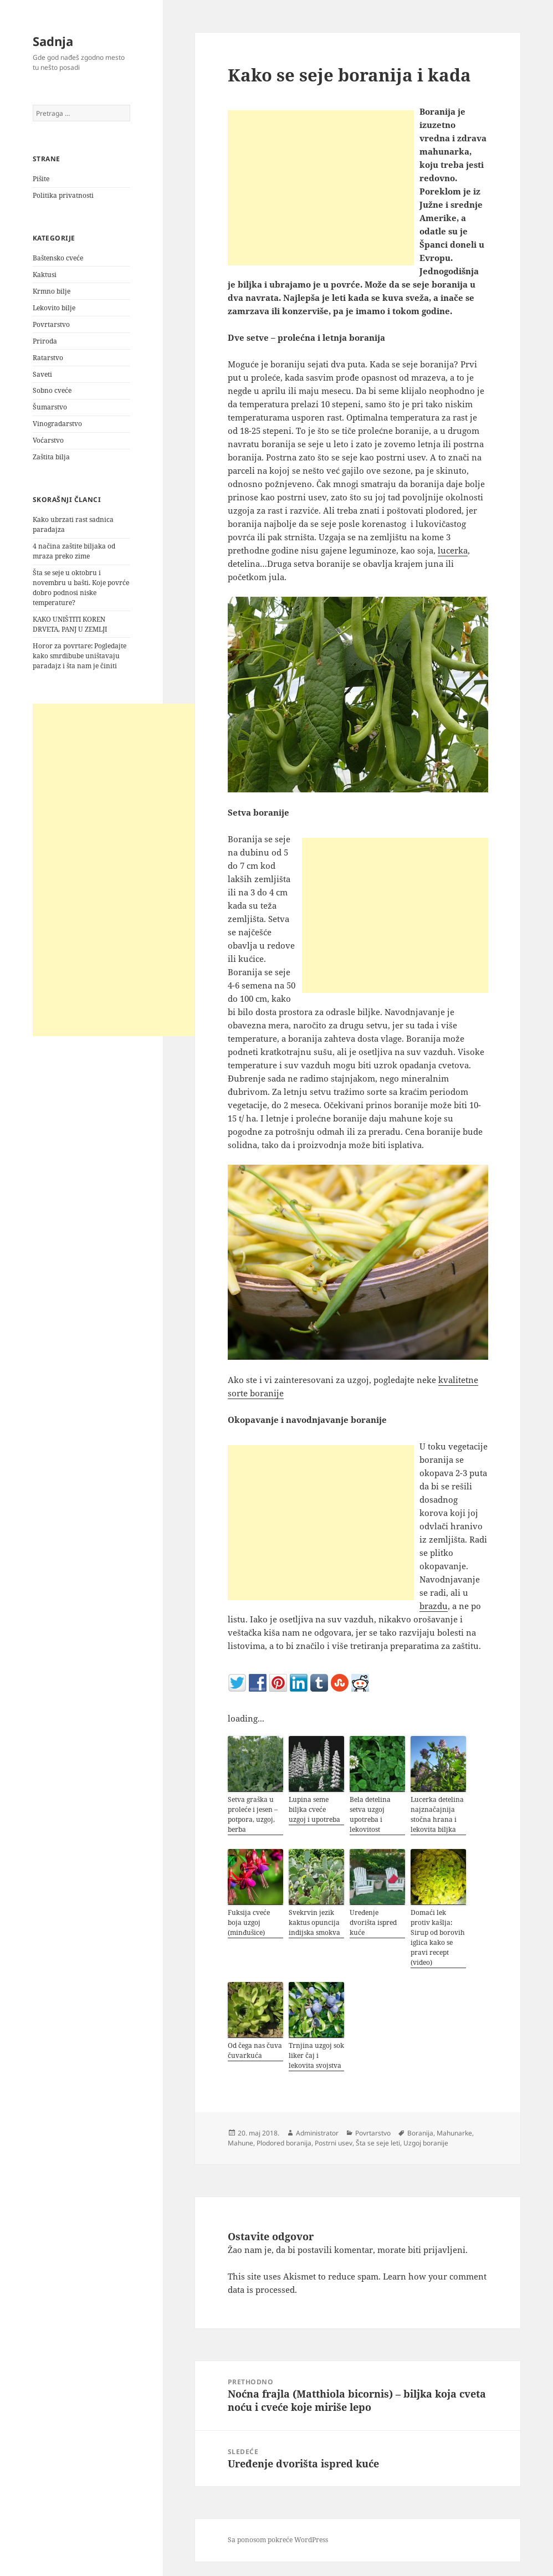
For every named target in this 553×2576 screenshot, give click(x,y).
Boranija (420, 2133)
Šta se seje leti (378, 2143)
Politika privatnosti (63, 195)
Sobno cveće (52, 390)
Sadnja (53, 41)
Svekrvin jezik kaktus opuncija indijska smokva (314, 1922)
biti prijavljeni (436, 2249)
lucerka (453, 550)
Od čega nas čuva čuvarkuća (255, 2050)
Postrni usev (333, 2143)
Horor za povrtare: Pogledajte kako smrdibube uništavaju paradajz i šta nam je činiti (79, 655)
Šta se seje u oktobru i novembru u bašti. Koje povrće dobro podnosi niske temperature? (81, 587)
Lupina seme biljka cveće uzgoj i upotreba (314, 1809)
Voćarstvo (48, 440)
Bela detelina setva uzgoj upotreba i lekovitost (370, 1814)
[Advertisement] (116, 870)
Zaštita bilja (51, 457)
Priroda (45, 341)
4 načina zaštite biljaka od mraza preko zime (74, 551)
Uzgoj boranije (425, 2143)
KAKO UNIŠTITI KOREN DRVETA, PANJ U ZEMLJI (70, 624)
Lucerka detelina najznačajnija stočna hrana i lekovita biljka (437, 1814)
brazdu (433, 1605)
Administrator (317, 2133)
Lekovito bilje (54, 308)
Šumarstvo (50, 407)
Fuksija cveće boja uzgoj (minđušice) (249, 1922)
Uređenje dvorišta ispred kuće (373, 1922)
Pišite (41, 178)
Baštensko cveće (58, 258)
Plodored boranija (284, 2143)
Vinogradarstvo (57, 423)
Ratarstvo (48, 357)
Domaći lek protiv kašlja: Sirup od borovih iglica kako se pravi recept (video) (438, 1937)
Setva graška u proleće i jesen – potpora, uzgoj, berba (253, 1814)
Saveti (42, 374)
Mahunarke (454, 2133)
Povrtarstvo (51, 324)
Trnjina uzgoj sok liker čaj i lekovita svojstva (316, 2055)
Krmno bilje (51, 291)
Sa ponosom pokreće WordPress (278, 2539)
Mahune (240, 2143)
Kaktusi (45, 274)
